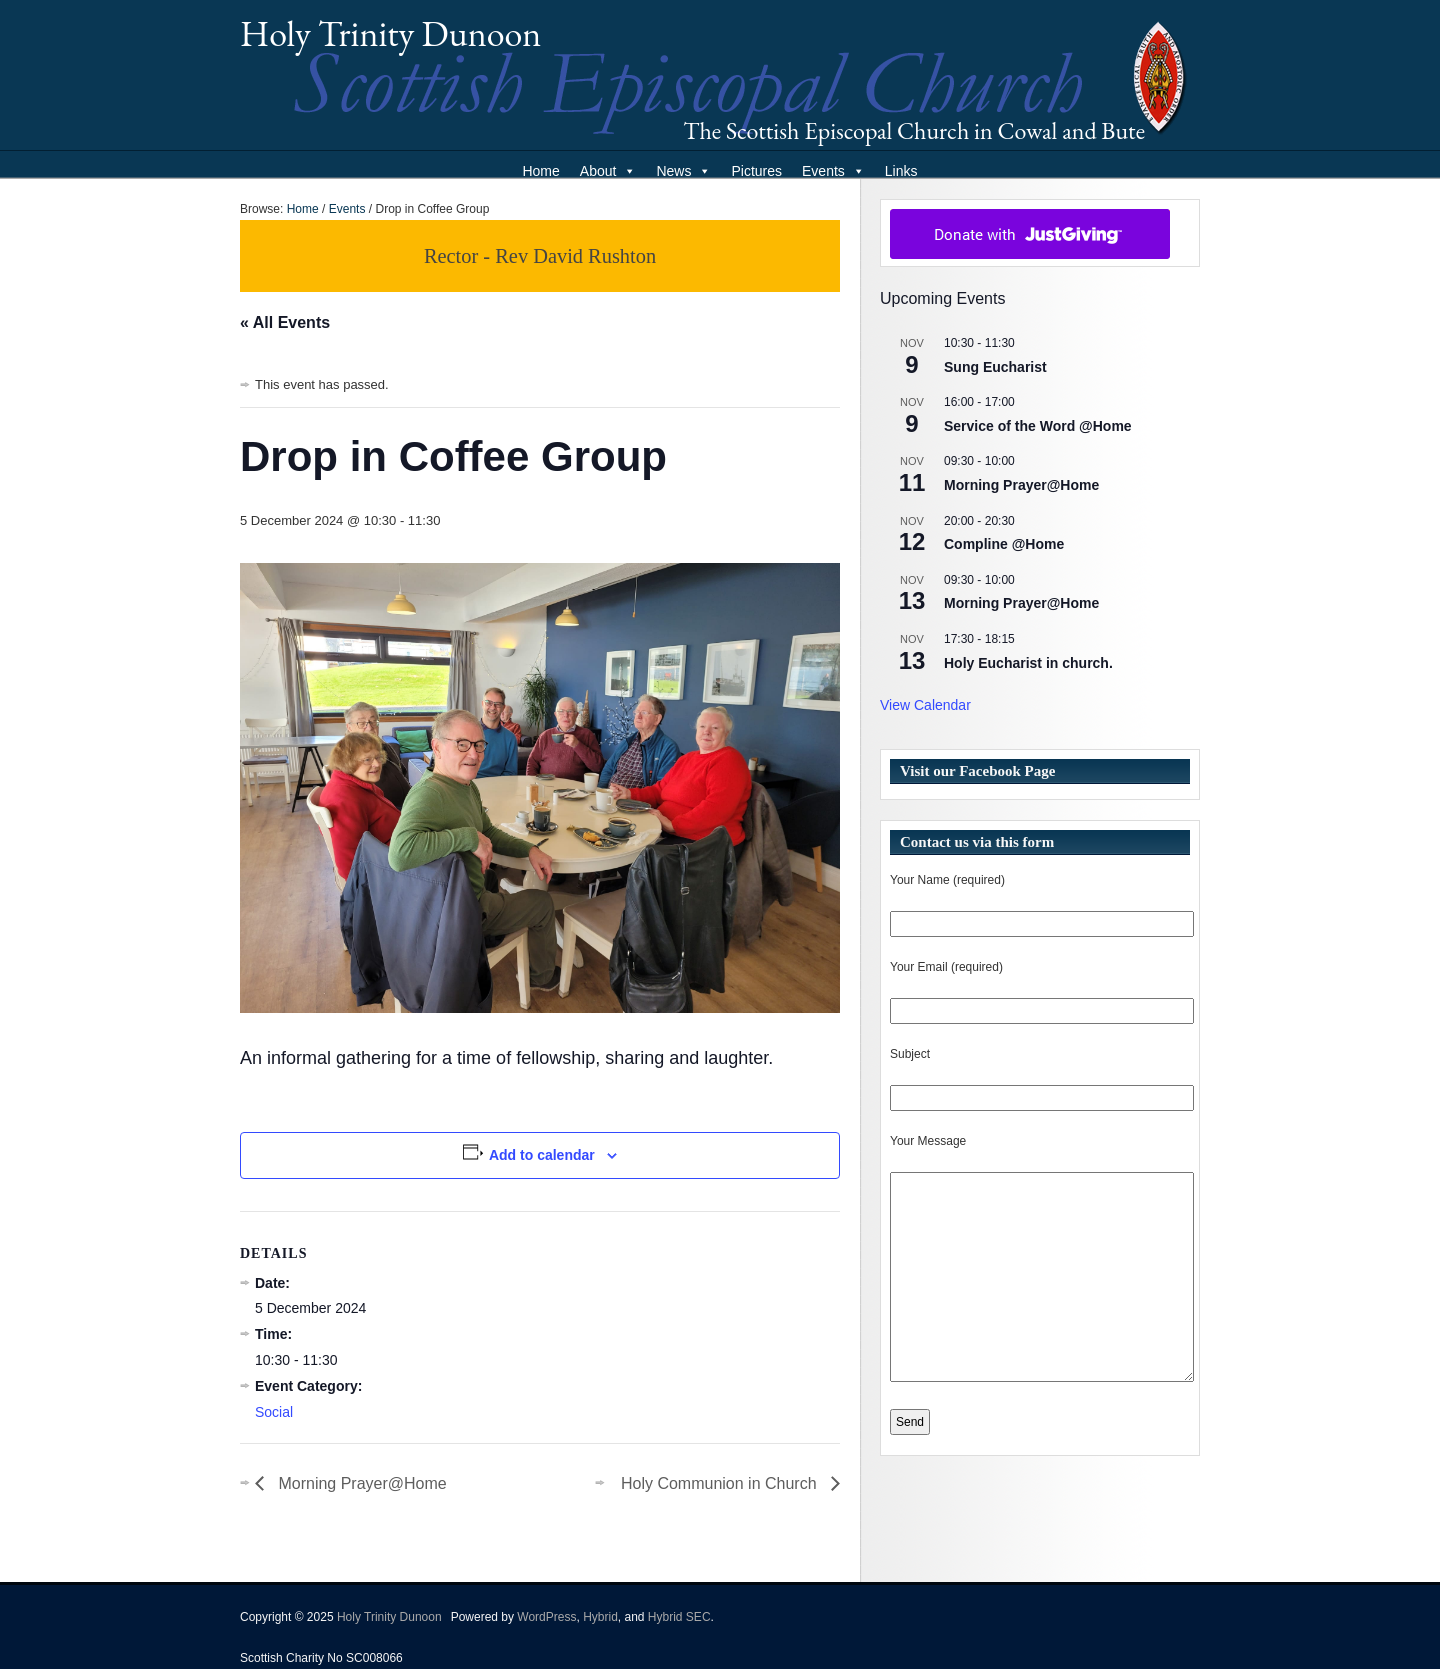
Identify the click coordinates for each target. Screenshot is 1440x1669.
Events (833, 171)
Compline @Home (1004, 544)
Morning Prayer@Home (360, 1483)
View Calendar (925, 705)
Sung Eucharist (995, 367)
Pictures (756, 171)
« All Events (285, 322)
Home (540, 171)
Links (901, 171)
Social (274, 1412)
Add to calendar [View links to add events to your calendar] (542, 1155)
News (683, 171)
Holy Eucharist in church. (1028, 663)
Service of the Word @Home (1038, 426)
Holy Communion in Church (721, 1483)
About (608, 171)
